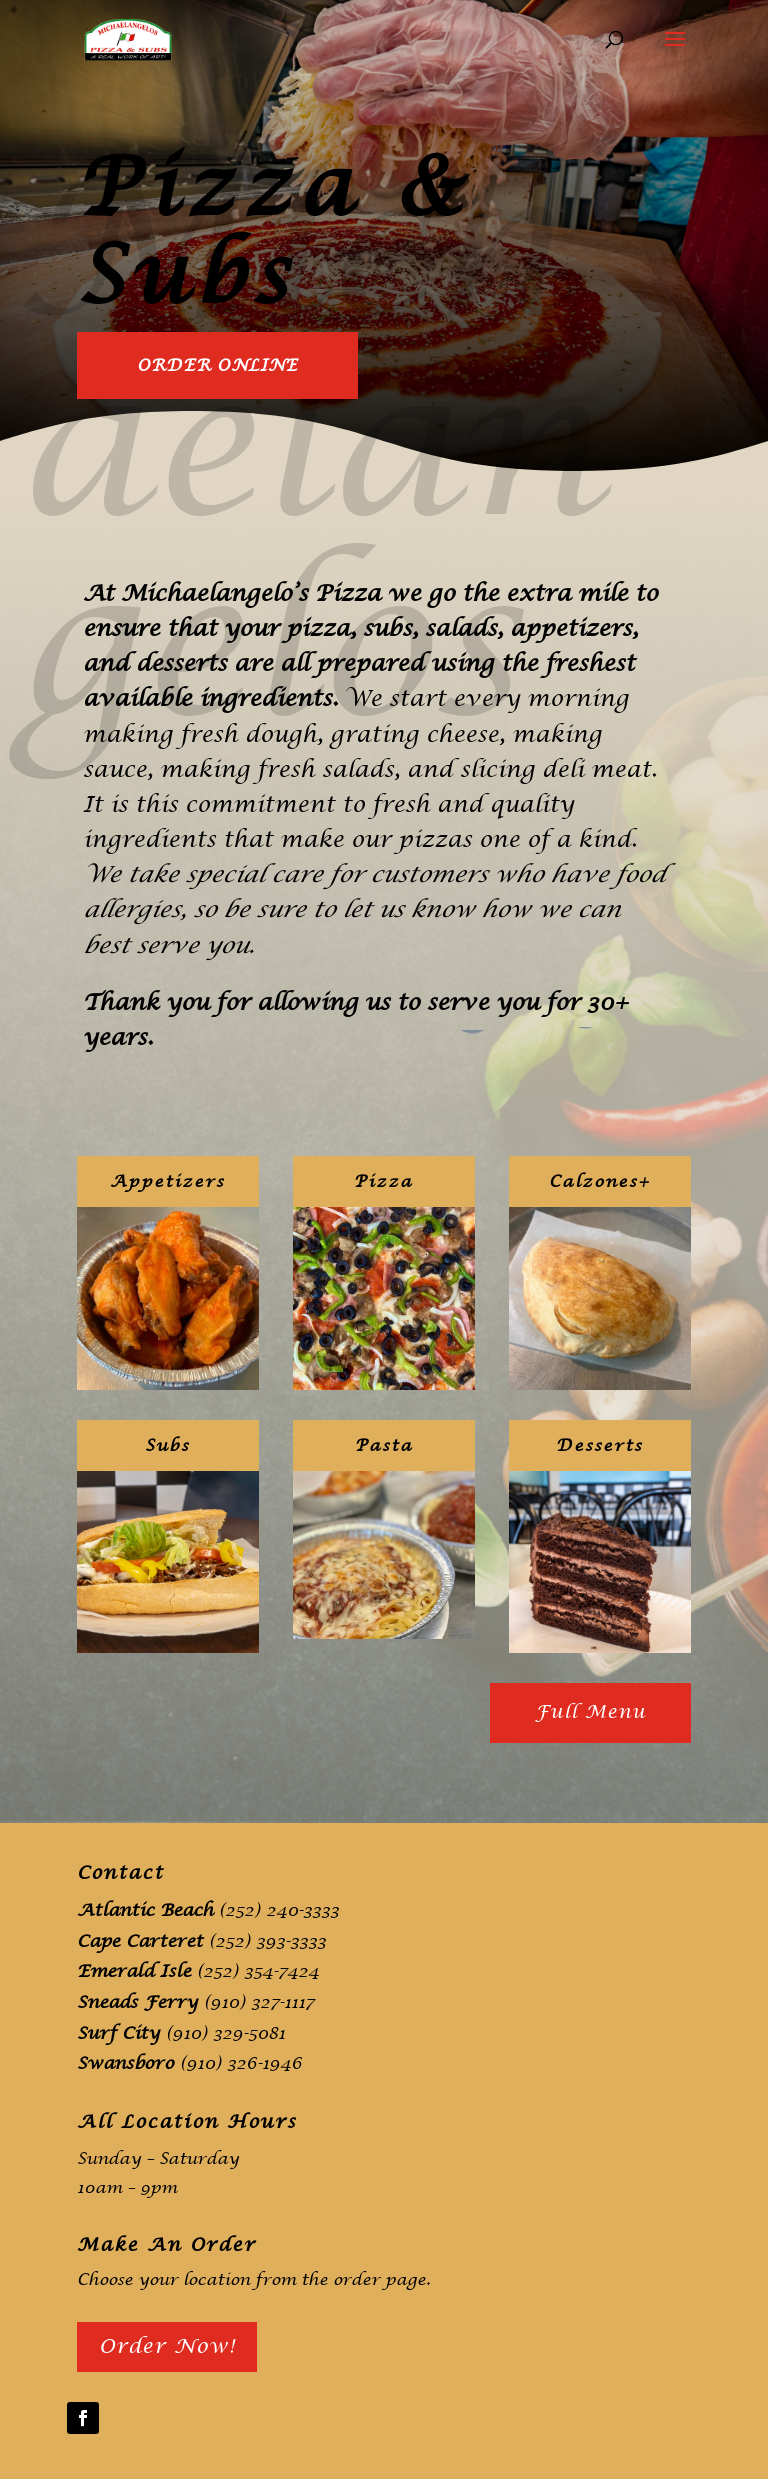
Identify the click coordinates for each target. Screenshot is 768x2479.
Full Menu (590, 1712)
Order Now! (167, 2346)
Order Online (217, 365)
